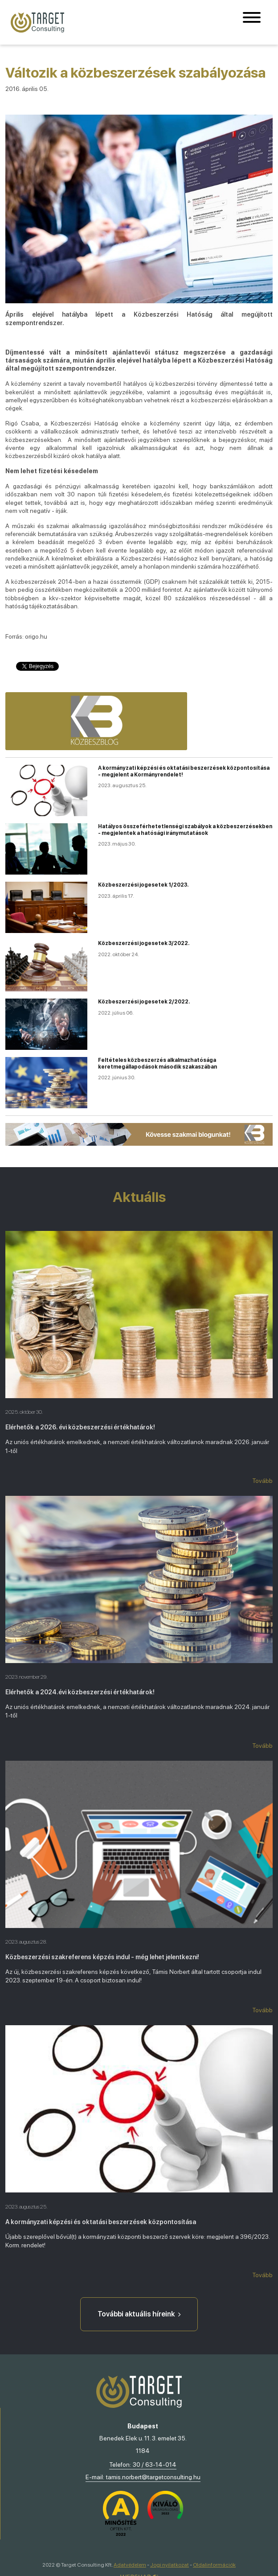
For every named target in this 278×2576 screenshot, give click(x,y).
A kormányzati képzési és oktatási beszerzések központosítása (100, 2221)
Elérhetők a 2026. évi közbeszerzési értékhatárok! (80, 1427)
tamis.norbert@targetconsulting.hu (153, 2477)
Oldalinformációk (214, 2565)
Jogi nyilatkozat (169, 2565)
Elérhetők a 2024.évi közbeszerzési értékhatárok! (80, 1692)
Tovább (262, 1480)
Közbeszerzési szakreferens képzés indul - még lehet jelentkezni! (102, 1957)
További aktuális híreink (139, 2314)
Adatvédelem (130, 2565)
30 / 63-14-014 (154, 2464)
